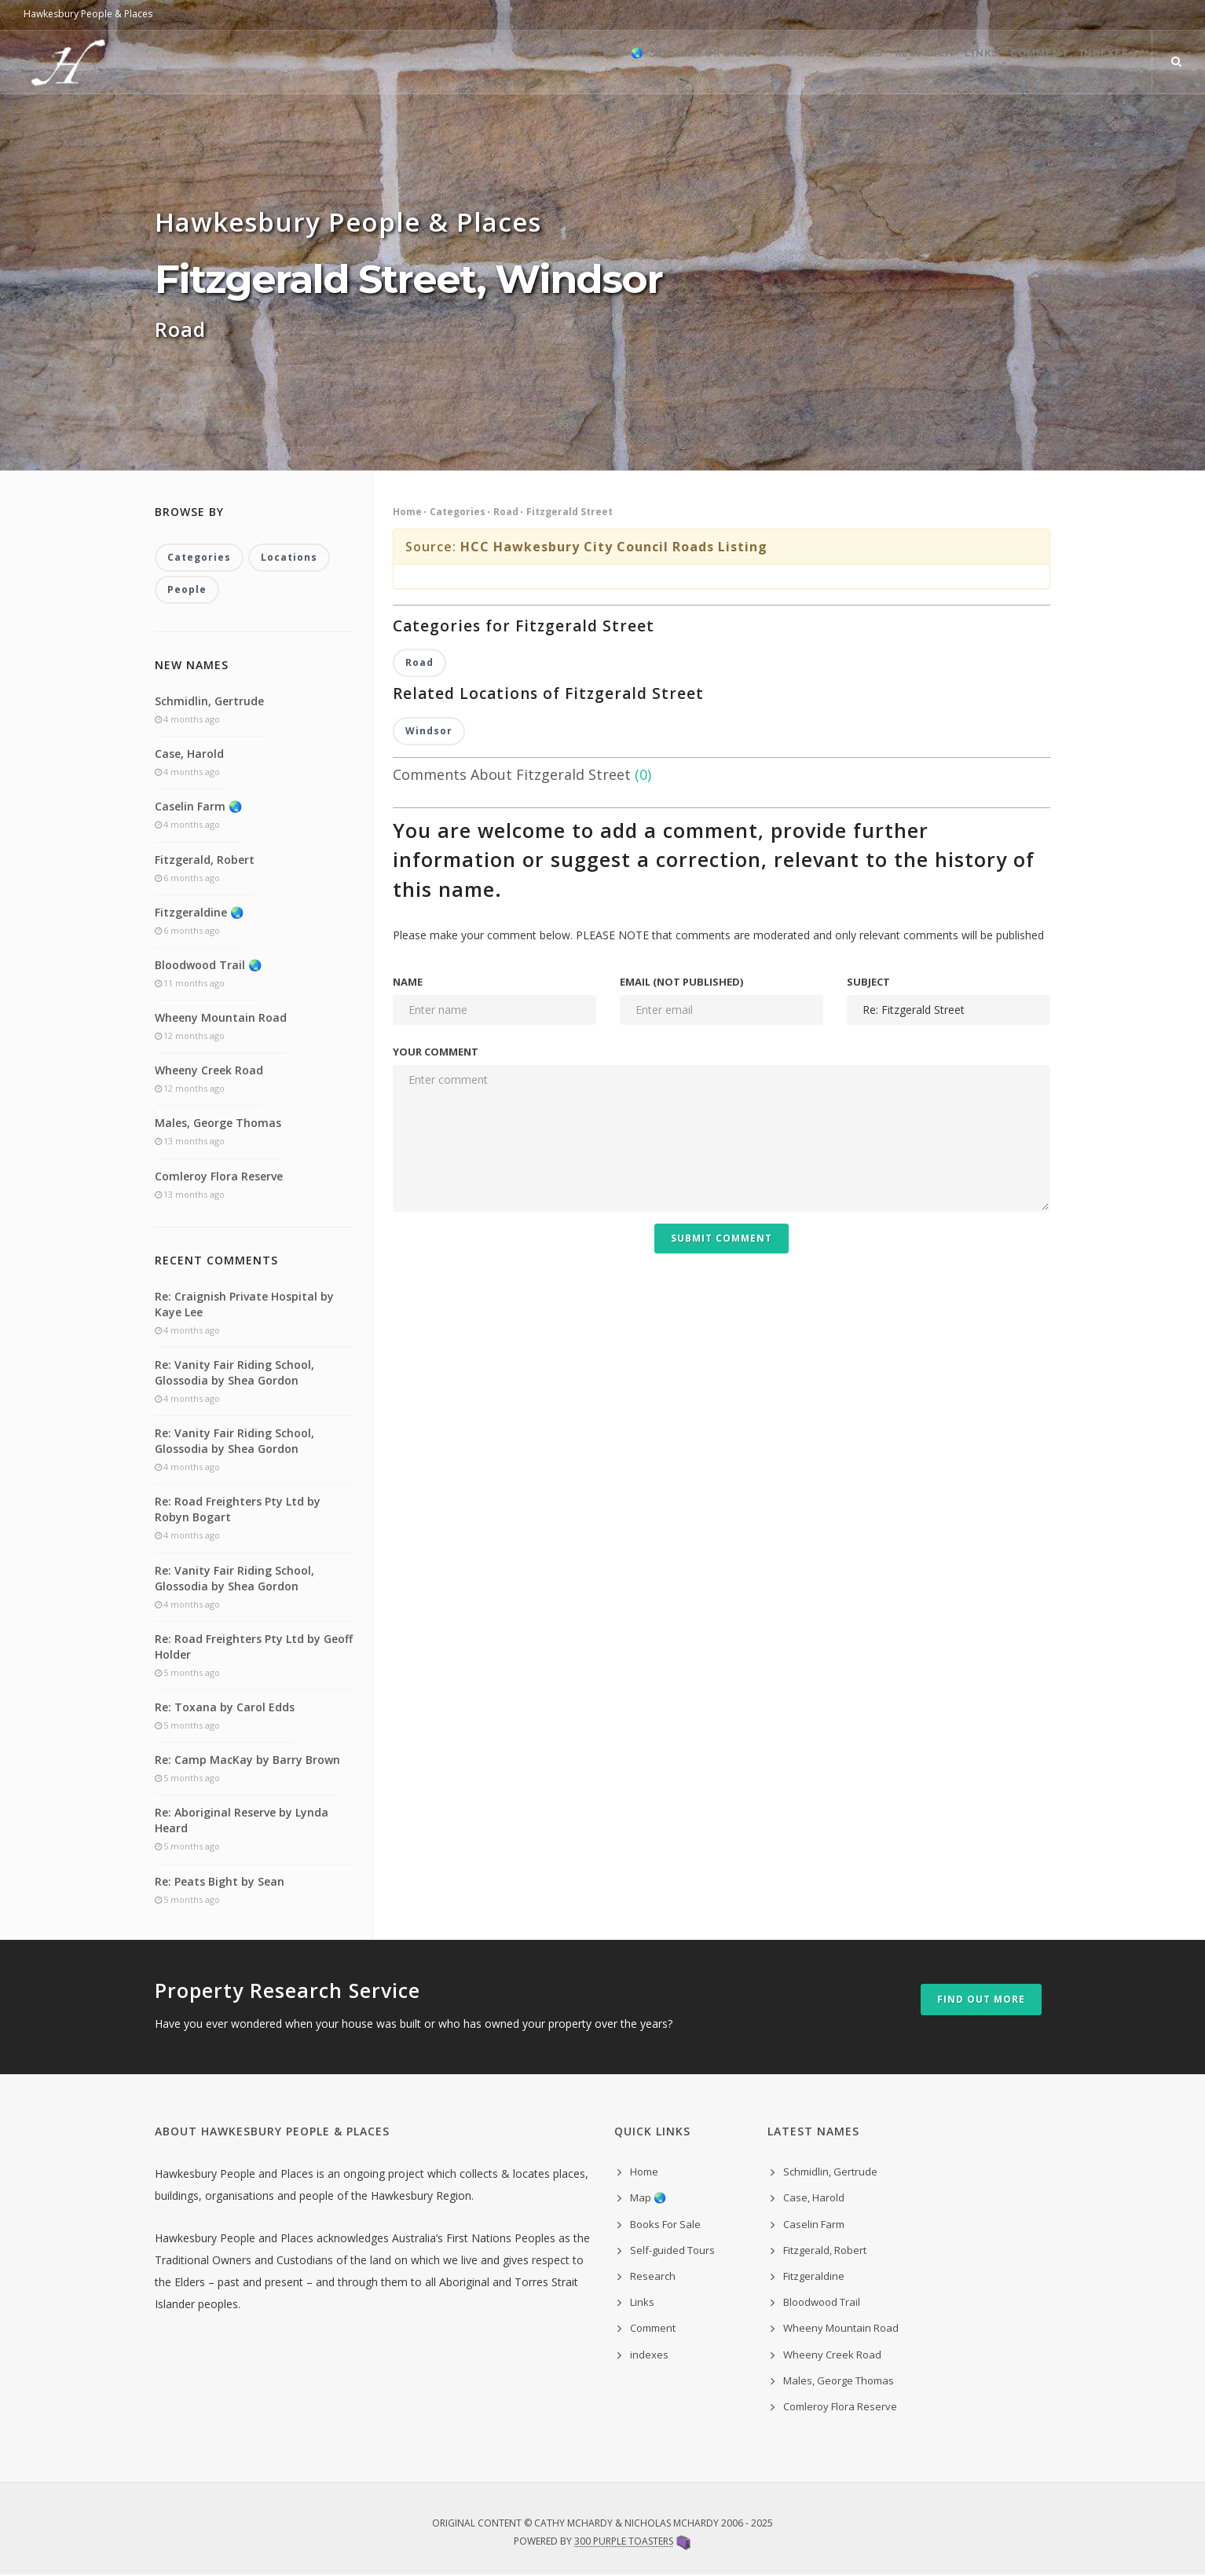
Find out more (981, 2000)
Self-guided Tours (758, 62)
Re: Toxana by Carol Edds (225, 1708)
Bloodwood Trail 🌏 (208, 966)
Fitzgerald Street (569, 511)
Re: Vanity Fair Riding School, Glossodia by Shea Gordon (234, 1374)
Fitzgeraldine (813, 2277)
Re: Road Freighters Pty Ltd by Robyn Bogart (237, 1510)
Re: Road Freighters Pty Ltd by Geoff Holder (254, 1648)
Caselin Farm (813, 2226)
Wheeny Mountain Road (221, 1019)
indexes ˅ (1102, 62)
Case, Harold (189, 755)
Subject (868, 983)
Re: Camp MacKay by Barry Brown (247, 1761)
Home (467, 62)
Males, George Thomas (218, 1124)
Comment (1018, 62)
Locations (289, 558)
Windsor (428, 732)
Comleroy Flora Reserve (219, 1177)
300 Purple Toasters (623, 2542)
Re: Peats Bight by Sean (219, 1882)
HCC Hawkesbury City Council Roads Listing (613, 546)
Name (408, 983)
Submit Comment (721, 1239)
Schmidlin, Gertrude (209, 702)
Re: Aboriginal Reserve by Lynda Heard (241, 1821)
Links (945, 62)
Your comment (435, 1053)
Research (873, 62)
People (187, 591)
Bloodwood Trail (821, 2303)
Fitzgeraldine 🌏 (199, 913)
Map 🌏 (530, 62)
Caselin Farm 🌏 (198, 807)
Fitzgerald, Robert (205, 860)
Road (505, 511)
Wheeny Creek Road (209, 1071)
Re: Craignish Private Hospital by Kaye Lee (244, 1305)
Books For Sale (624, 62)
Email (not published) (681, 983)
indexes (649, 2355)
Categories (457, 511)
